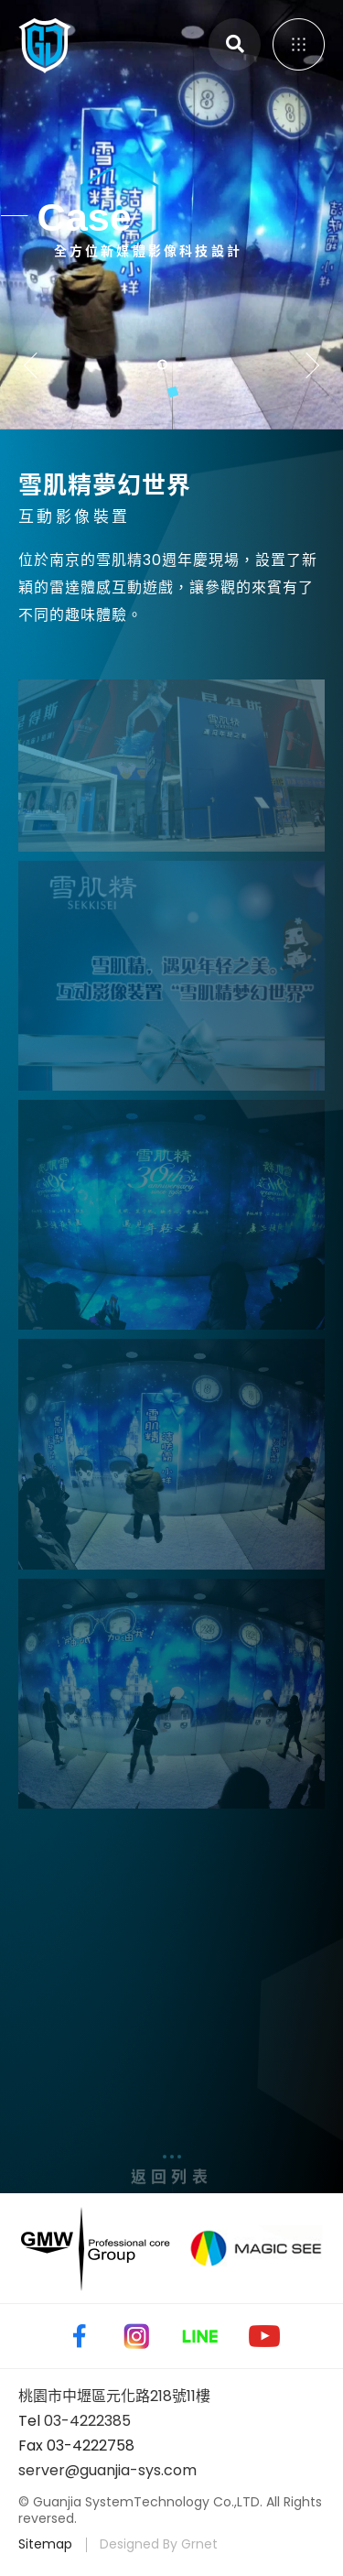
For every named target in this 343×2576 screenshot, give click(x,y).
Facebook (76, 2336)
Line (200, 2336)
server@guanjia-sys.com (107, 2470)
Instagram (136, 2336)
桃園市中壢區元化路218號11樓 (114, 2396)
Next (306, 365)
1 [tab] (162, 364)
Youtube (264, 2336)
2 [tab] (182, 364)
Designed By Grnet (159, 2544)
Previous (36, 365)
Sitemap (45, 2544)
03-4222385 (87, 2420)
